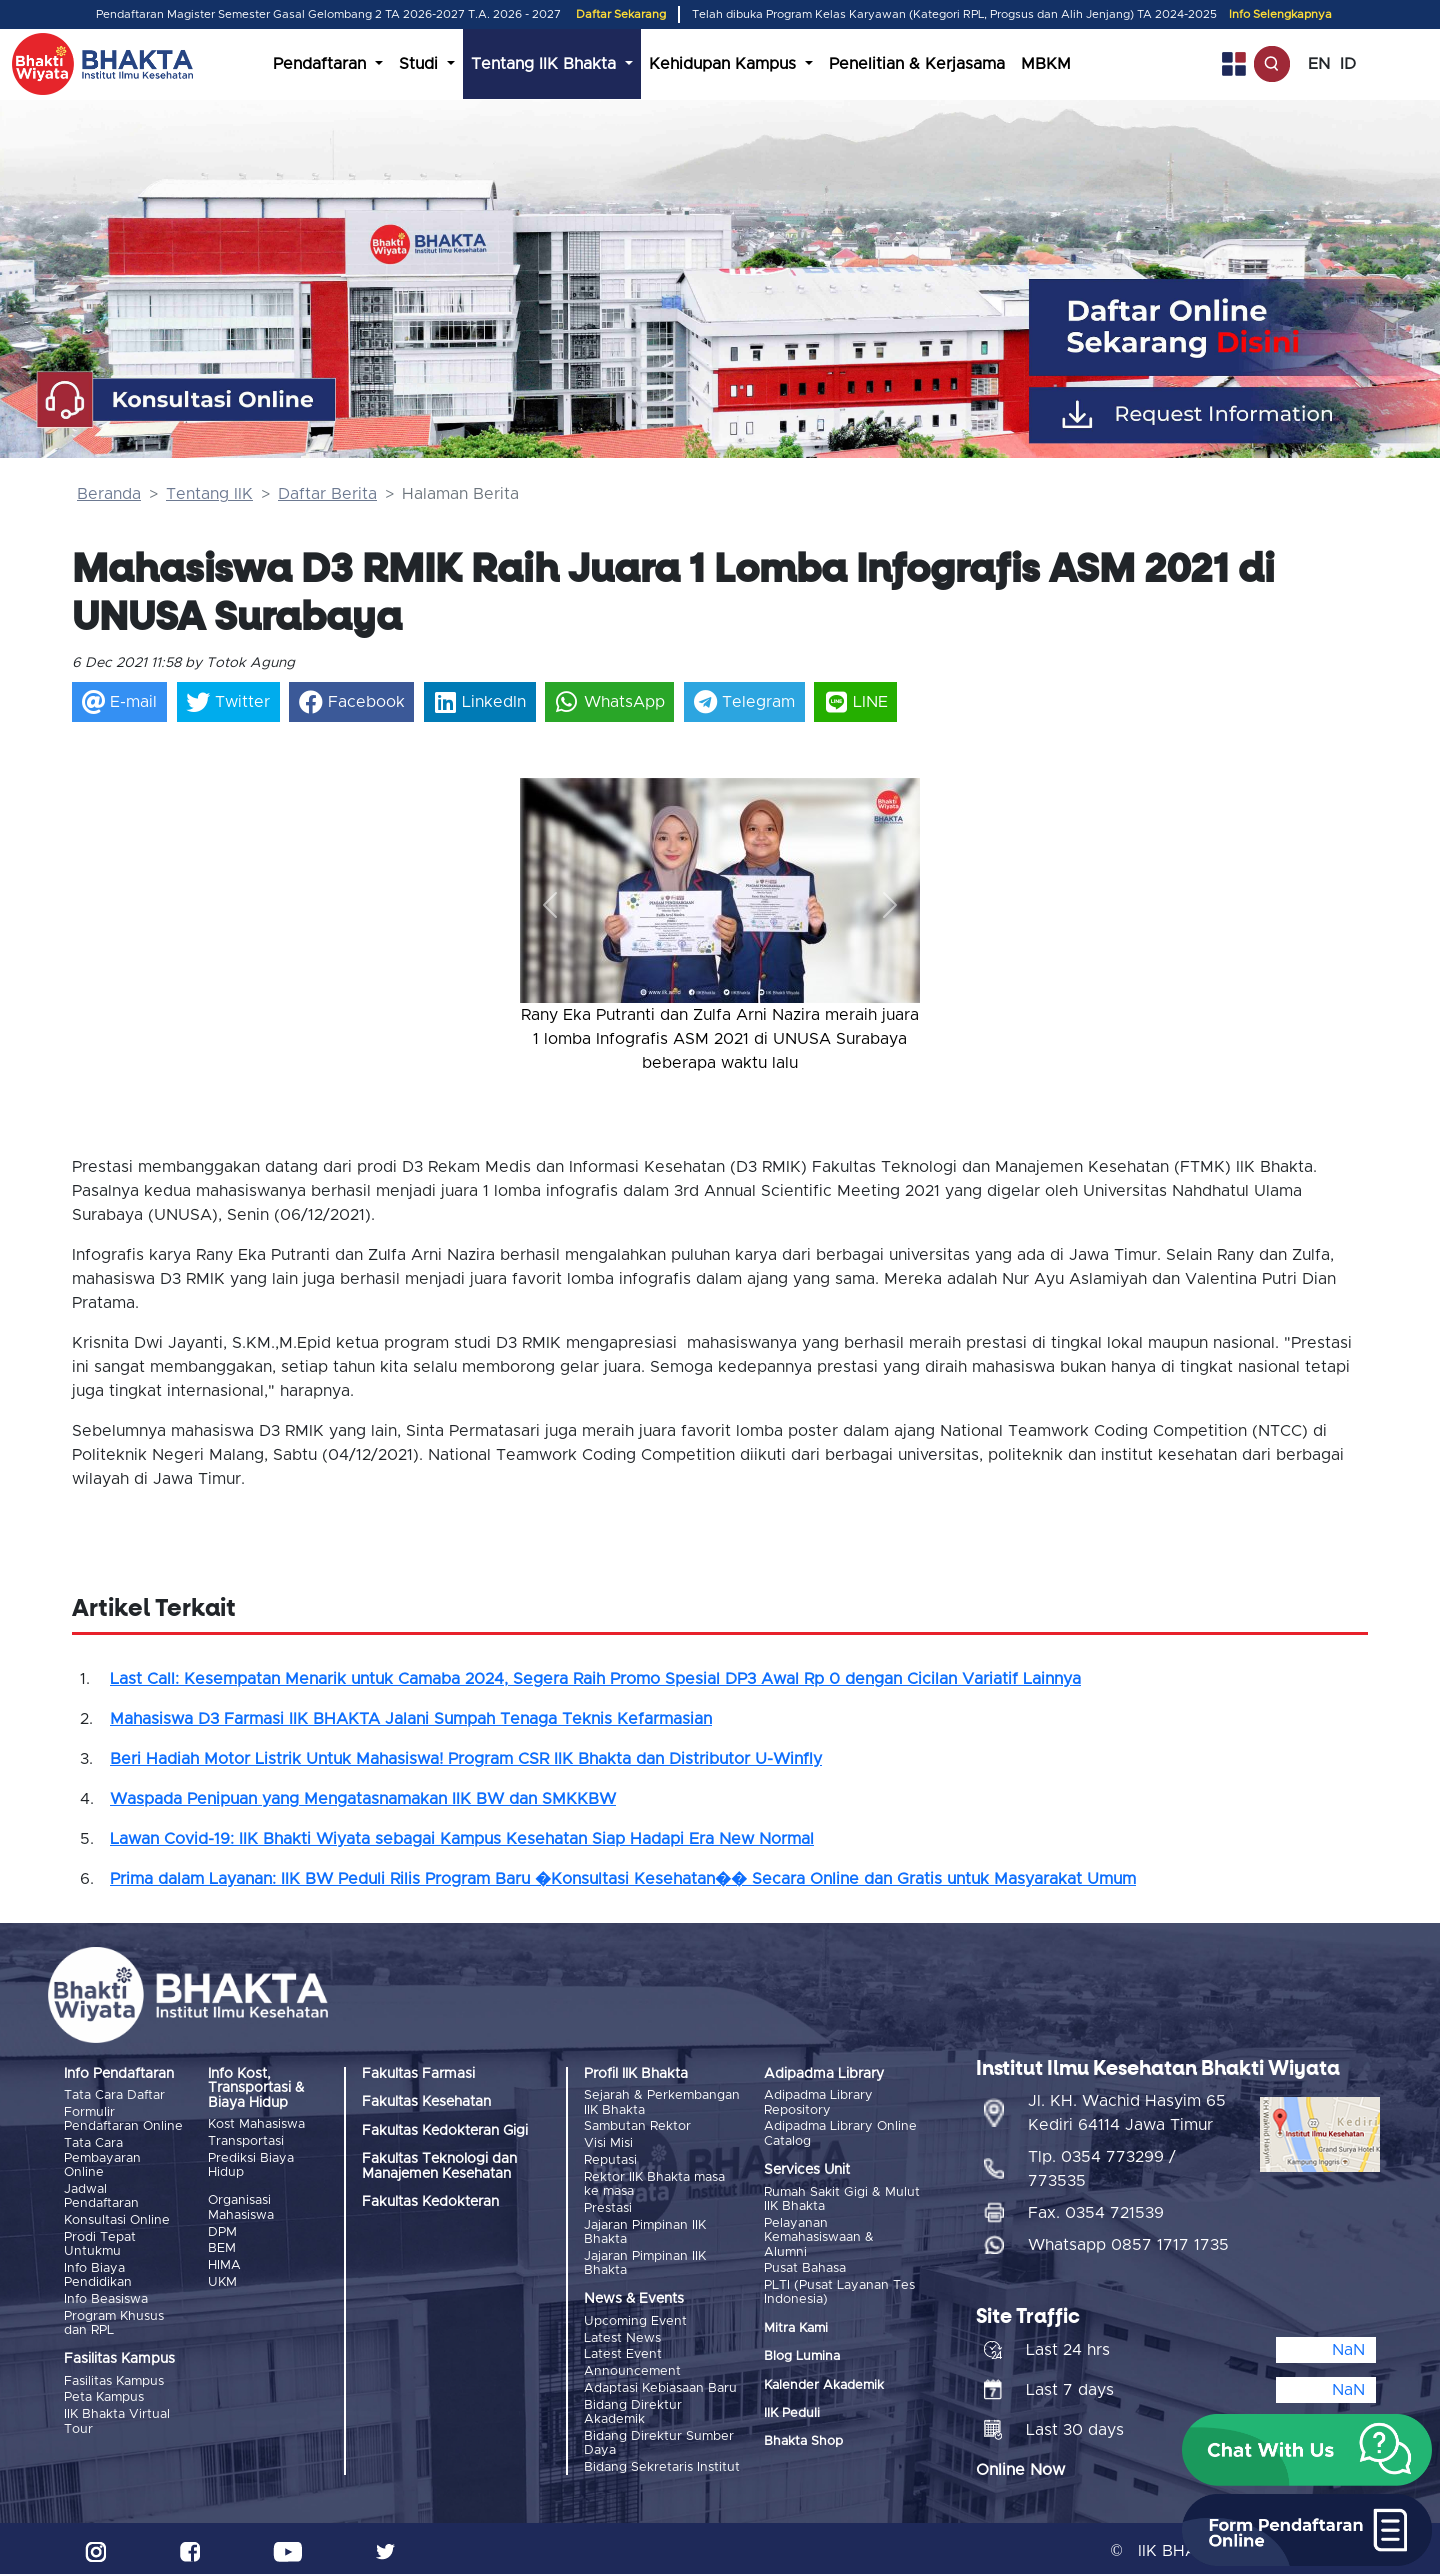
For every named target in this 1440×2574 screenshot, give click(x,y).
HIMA (224, 2263)
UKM (222, 2280)
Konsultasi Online (117, 2218)
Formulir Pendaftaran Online (123, 2119)
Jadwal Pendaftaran (101, 2195)
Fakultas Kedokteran (430, 2202)
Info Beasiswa (106, 2296)
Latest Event (623, 2351)
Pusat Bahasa (805, 2267)
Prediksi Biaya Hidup (251, 2164)
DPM (222, 2230)
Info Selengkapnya (1280, 14)
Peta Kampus (104, 2394)
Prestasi (608, 2206)
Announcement (632, 2368)
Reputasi (610, 2159)
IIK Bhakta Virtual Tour (117, 2418)
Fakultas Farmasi (418, 2074)
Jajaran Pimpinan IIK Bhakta (645, 2229)
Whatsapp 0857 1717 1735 (1128, 2240)
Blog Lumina (802, 2355)
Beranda (109, 494)
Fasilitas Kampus (114, 2378)
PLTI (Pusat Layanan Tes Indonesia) (839, 2291)
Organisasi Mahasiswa (241, 2207)
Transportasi (246, 2141)
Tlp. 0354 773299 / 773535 (1102, 2164)
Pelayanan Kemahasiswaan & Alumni (819, 2237)
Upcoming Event (635, 2318)
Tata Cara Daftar (114, 2095)
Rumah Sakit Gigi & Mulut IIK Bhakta (842, 2198)
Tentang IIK (209, 494)
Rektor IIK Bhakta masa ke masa (654, 2182)
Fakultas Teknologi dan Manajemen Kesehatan (439, 2166)
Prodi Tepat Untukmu (100, 2242)
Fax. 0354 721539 (1096, 2208)
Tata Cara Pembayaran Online (102, 2158)
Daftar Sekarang (621, 14)
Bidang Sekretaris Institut (662, 2462)
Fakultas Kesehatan (426, 2102)
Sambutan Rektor (637, 2126)
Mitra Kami (796, 2326)
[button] (550, 904)
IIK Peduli (792, 2412)
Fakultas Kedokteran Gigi (445, 2131)
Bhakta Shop (803, 2440)
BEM (222, 2247)
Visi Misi (608, 2143)
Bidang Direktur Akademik (633, 2407)
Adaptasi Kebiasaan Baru (660, 2384)
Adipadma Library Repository (818, 2102)
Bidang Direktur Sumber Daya (659, 2438)
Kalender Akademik (824, 2383)
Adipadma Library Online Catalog (840, 2133)
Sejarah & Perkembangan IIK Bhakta (662, 2102)
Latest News (622, 2335)
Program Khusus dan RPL (114, 2320)
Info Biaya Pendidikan (98, 2273)
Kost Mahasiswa (256, 2124)
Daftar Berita (327, 494)
